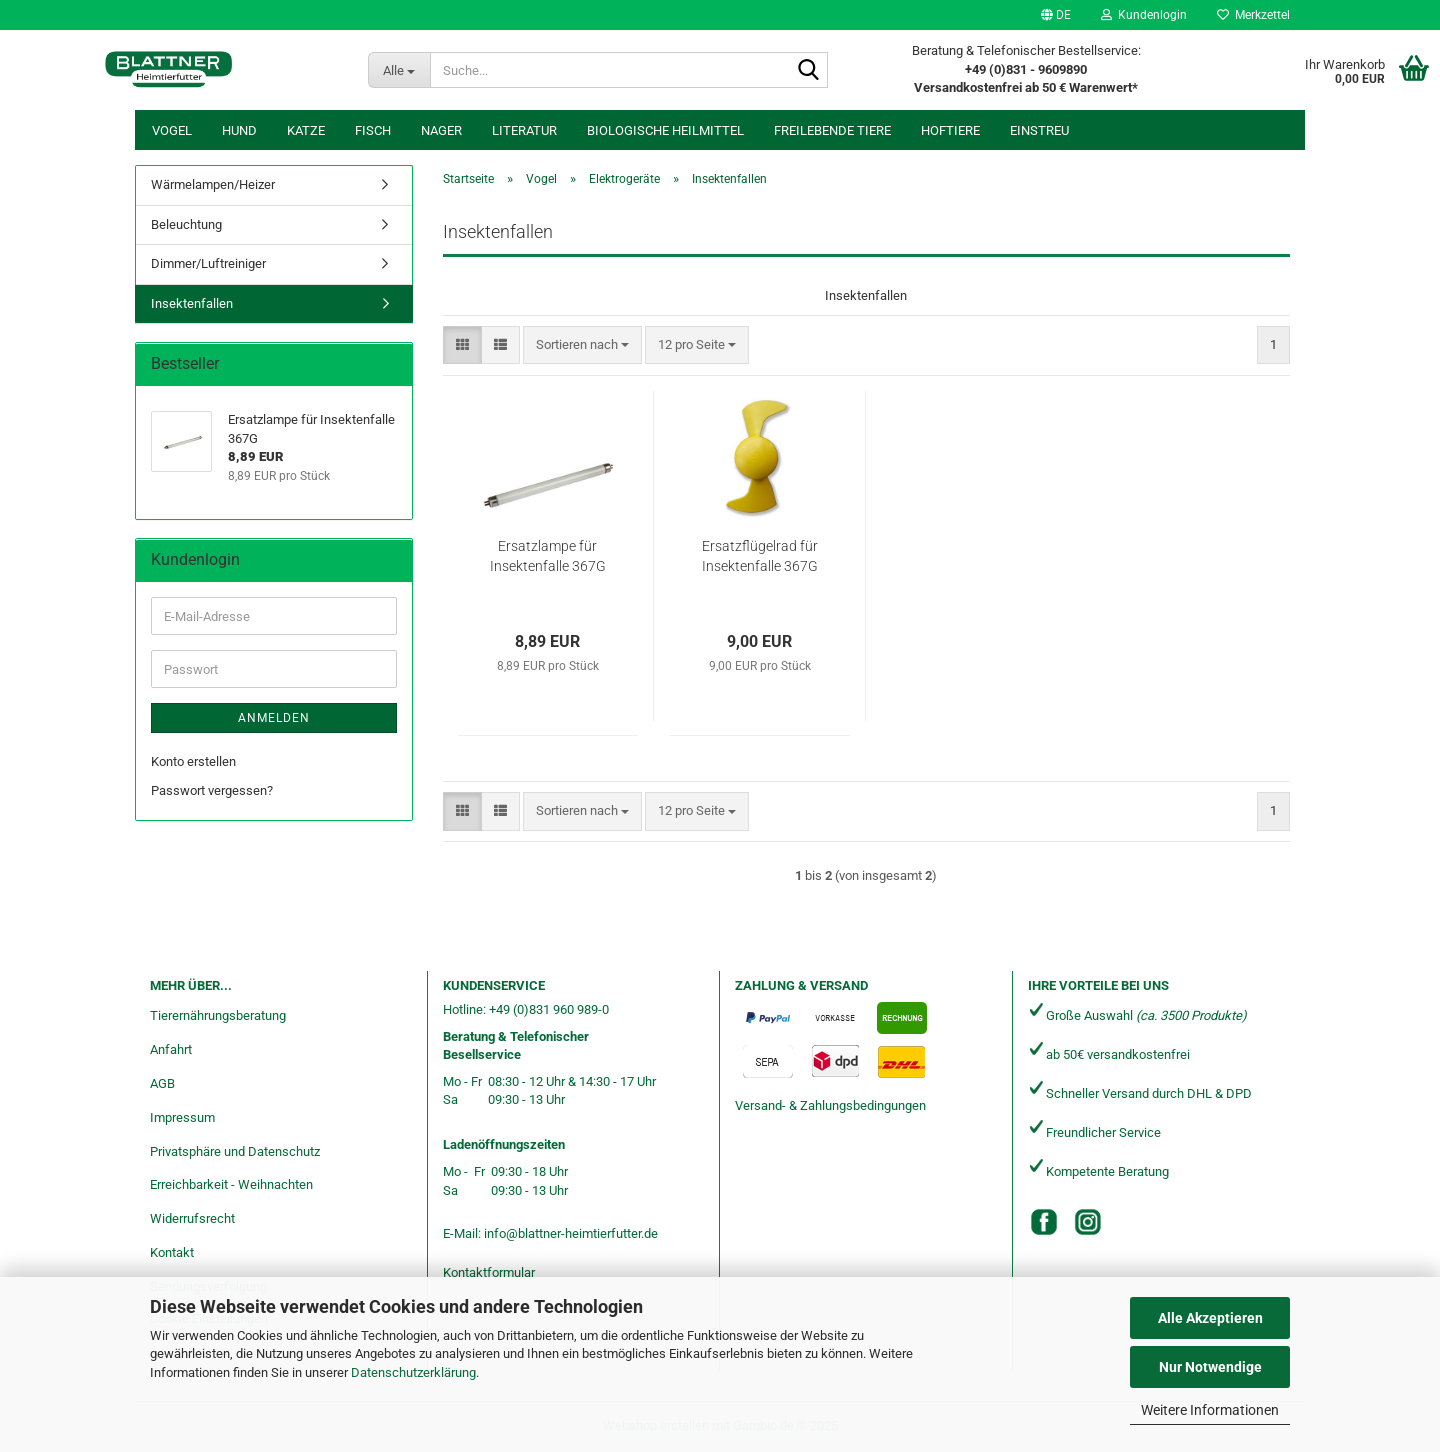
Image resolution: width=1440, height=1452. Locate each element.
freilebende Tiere (832, 130)
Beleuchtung (186, 224)
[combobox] (582, 345)
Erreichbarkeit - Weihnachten (231, 1184)
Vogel (172, 130)
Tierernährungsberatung (218, 1015)
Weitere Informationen (1210, 1410)
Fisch (373, 130)
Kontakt (172, 1252)
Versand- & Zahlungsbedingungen (830, 1105)
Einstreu (1039, 130)
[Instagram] (1088, 1222)
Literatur (524, 130)
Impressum (182, 1117)
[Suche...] (399, 70)
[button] (1056, 15)
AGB (162, 1083)
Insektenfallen (192, 303)
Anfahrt (171, 1049)
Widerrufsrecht (192, 1218)
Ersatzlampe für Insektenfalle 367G (548, 556)
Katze (306, 130)
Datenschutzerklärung (413, 1372)
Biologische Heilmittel (665, 130)
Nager (441, 130)
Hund (239, 130)
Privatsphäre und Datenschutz (235, 1151)
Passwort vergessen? (212, 790)
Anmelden (274, 718)
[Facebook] (1044, 1222)
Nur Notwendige (1210, 1367)
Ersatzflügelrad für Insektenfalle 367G (760, 556)
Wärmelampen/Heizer (213, 184)
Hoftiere (950, 130)
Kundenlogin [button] (1144, 15)
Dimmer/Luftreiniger (208, 263)
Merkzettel (1253, 15)
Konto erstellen (193, 761)
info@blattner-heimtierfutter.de (571, 1233)
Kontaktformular (489, 1272)
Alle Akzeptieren (1210, 1318)
